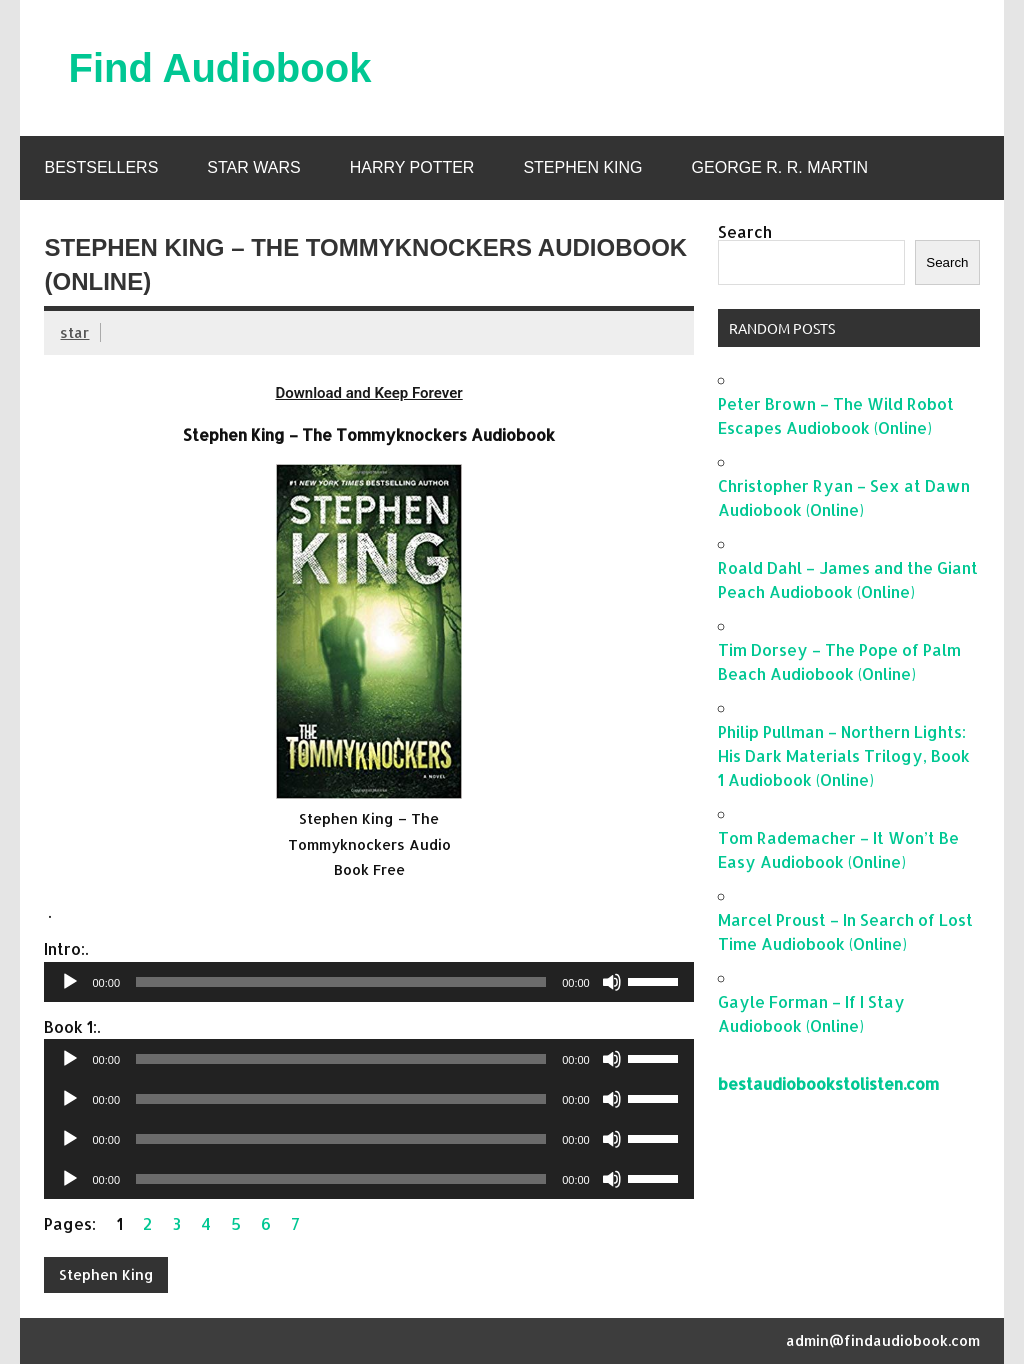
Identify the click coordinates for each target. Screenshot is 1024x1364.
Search (745, 231)
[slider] (341, 982)
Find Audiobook (219, 68)
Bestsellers (101, 167)
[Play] (70, 982)
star (74, 332)
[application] (368, 982)
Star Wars (253, 167)
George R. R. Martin (780, 167)
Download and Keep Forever (368, 393)
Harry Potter (412, 167)
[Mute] (612, 982)
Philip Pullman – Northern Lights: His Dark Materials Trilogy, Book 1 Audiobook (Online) (844, 755)
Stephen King (582, 167)
